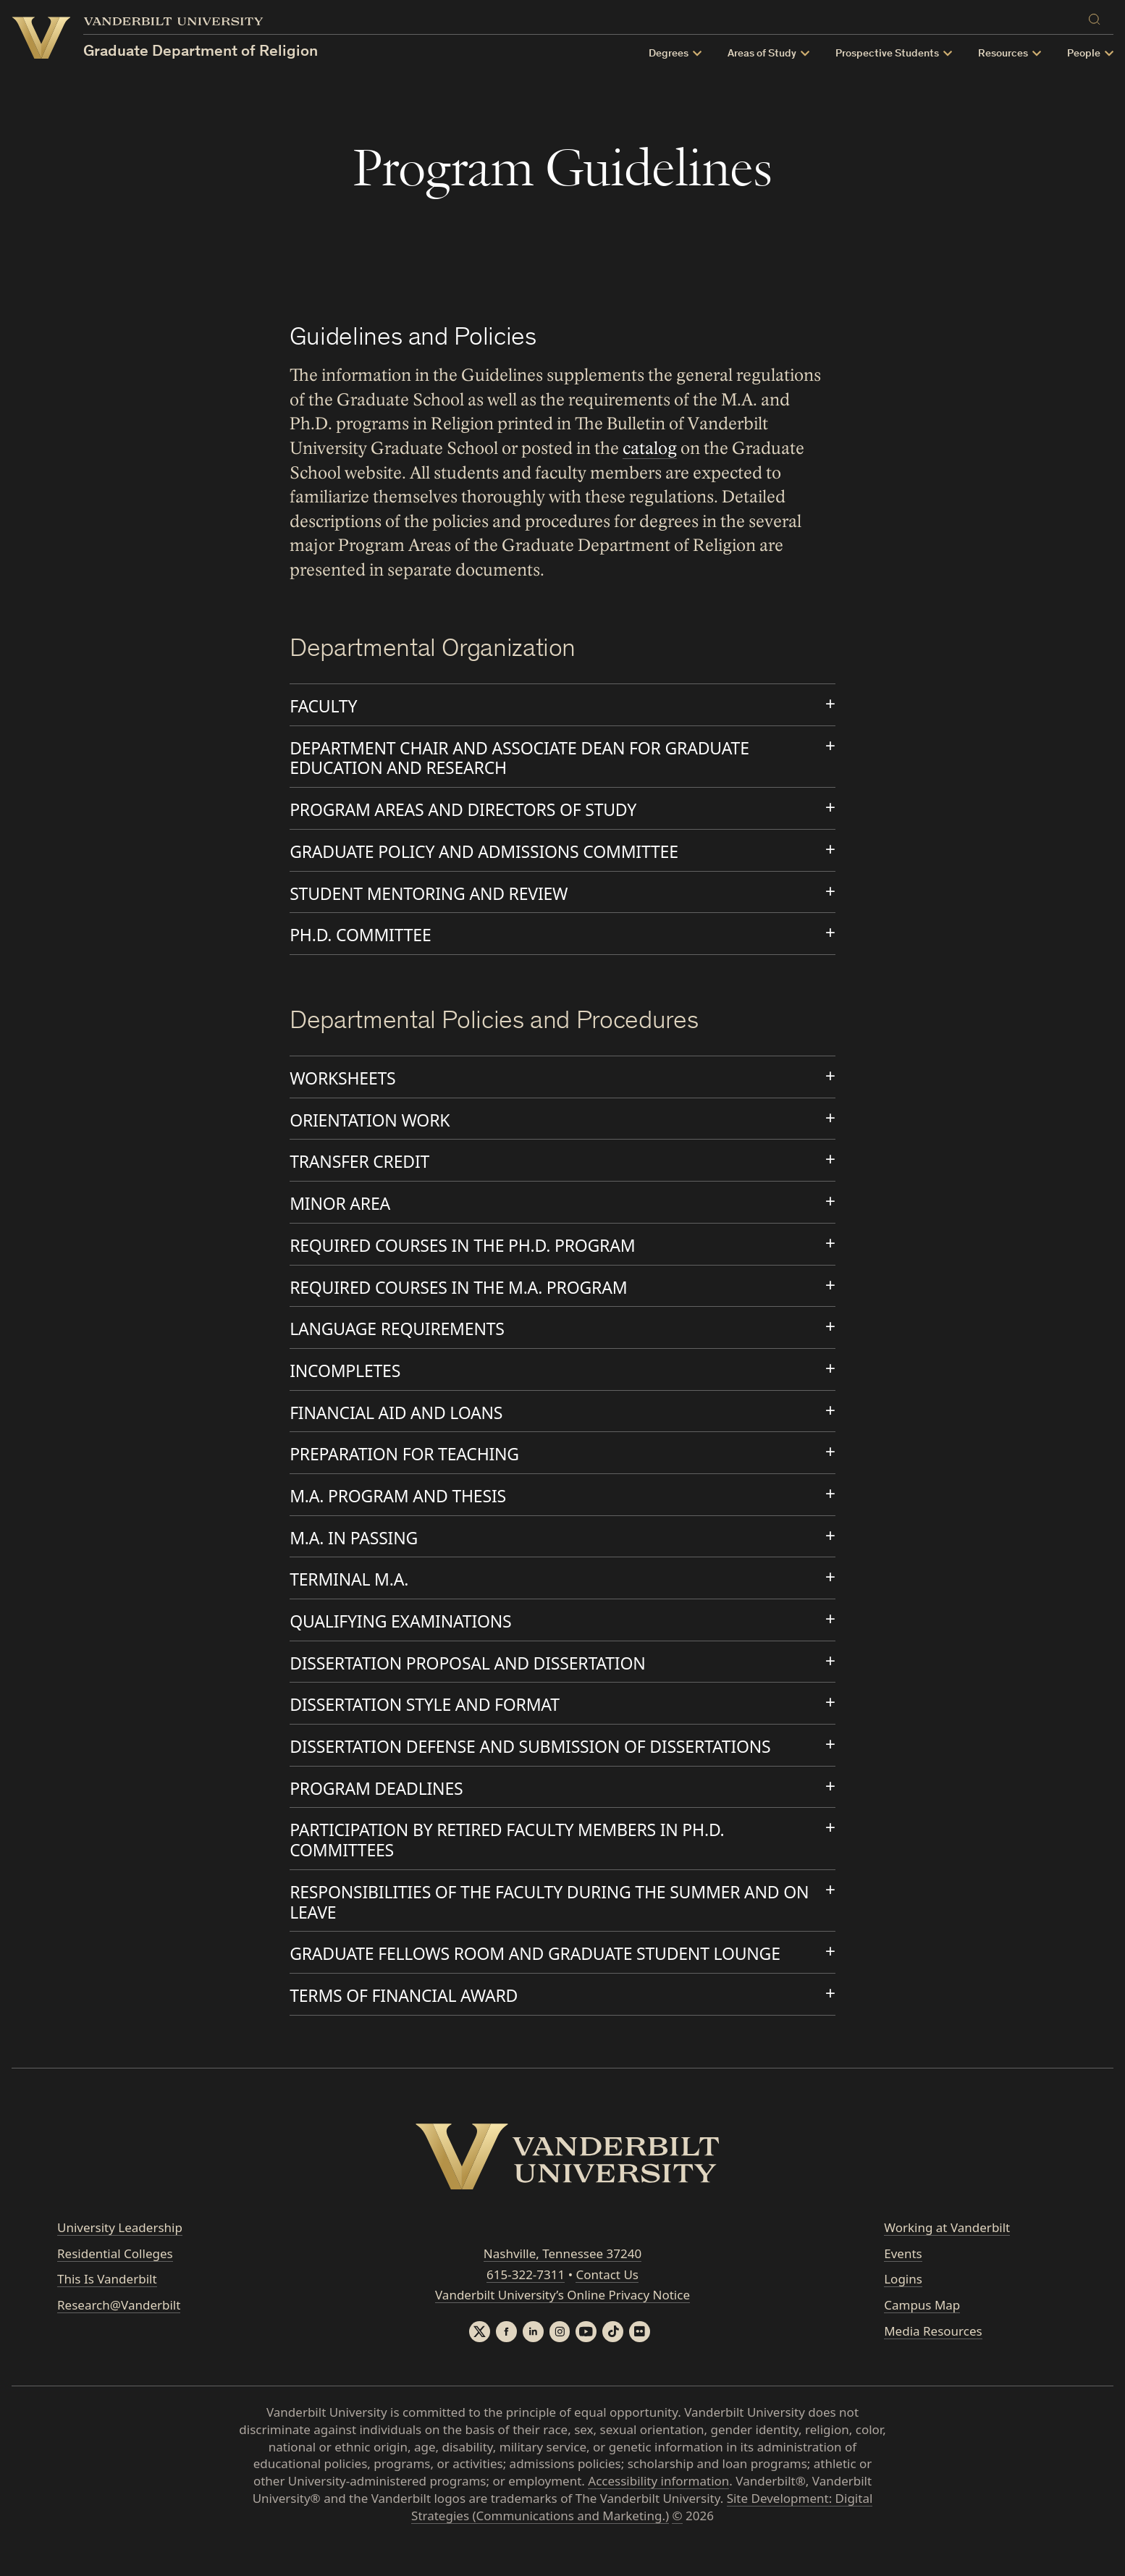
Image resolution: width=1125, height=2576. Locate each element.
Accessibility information (658, 2507)
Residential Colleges (115, 2278)
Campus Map (922, 2330)
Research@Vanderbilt (118, 2330)
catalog (650, 448)
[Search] (1097, 17)
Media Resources (933, 2355)
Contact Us (607, 2299)
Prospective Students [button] (887, 54)
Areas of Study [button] (762, 54)
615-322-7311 (525, 2299)
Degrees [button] (668, 54)
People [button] (1083, 54)
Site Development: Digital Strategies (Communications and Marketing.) (641, 2533)
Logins (903, 2304)
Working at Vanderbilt (947, 2252)
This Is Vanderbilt (107, 2304)
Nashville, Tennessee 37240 (562, 2278)
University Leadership (119, 2252)
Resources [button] (1003, 54)
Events (903, 2278)
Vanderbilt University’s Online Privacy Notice (562, 2320)
